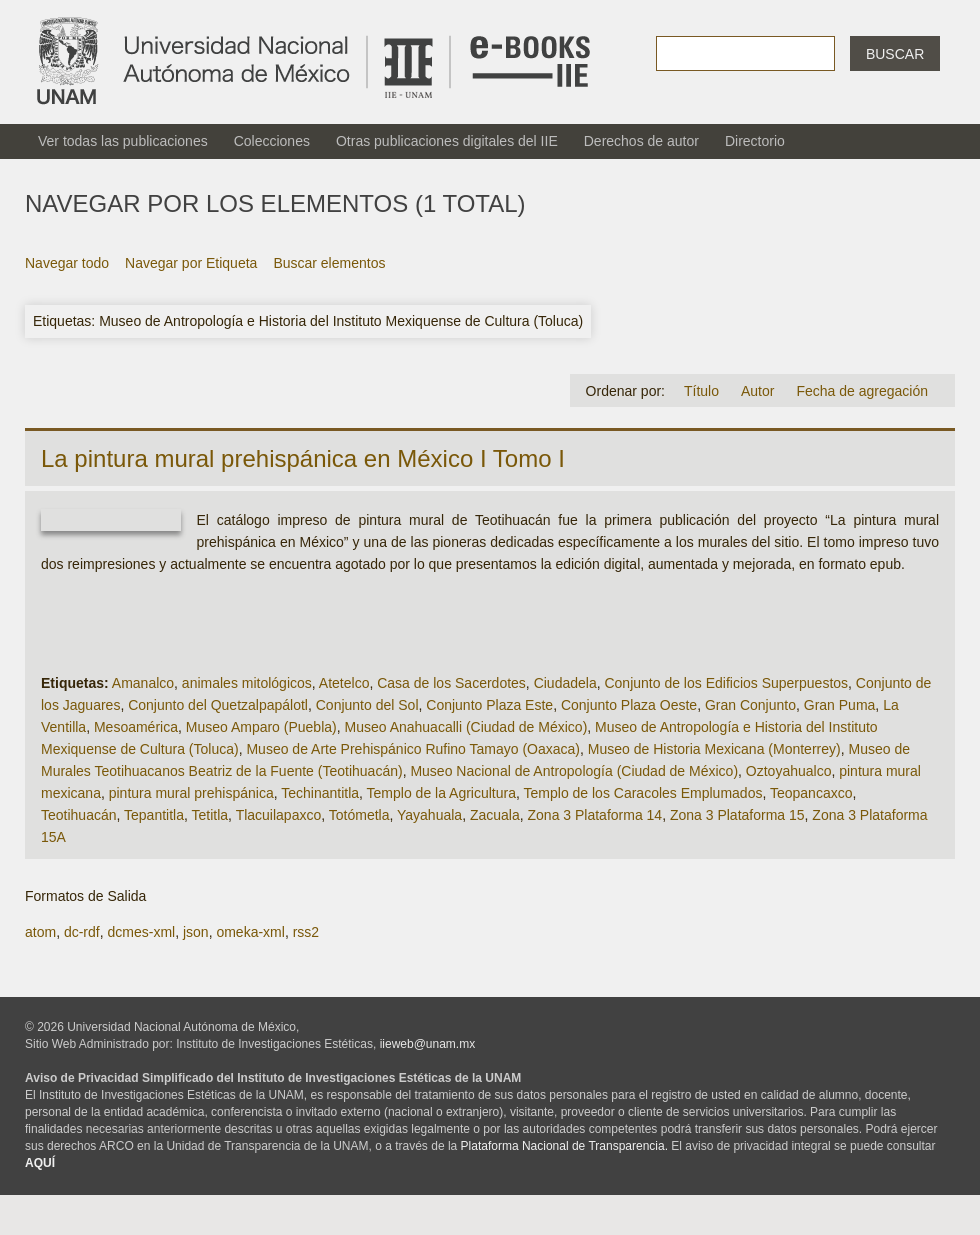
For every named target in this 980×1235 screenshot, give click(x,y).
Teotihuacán (79, 815)
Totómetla (359, 815)
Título (701, 391)
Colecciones (272, 141)
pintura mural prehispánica (191, 793)
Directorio (755, 141)
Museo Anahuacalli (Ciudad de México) (466, 727)
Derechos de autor (641, 141)
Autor (757, 391)
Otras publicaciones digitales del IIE (447, 141)
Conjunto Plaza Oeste (629, 705)
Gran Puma (840, 705)
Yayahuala (429, 815)
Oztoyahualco (789, 771)
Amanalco (143, 683)
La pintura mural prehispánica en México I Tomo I (303, 458)
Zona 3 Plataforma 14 (595, 815)
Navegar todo (67, 263)
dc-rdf (82, 932)
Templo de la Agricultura (441, 793)
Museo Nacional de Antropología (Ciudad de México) (574, 771)
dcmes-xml (141, 932)
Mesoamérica (136, 727)
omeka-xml (250, 932)
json (196, 932)
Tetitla (210, 815)
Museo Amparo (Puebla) (261, 727)
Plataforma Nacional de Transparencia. (564, 1146)
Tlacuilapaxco (279, 815)
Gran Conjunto (750, 705)
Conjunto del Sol (367, 705)
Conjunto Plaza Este (489, 705)
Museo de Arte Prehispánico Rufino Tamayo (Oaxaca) (413, 749)
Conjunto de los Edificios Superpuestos (726, 683)
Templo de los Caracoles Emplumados (643, 793)
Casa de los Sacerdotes (451, 683)
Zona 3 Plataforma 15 (737, 815)
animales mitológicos (247, 683)
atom (40, 932)
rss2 (306, 932)
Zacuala (495, 815)
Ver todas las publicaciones (123, 141)
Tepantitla (154, 815)
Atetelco (344, 683)
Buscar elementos (329, 263)
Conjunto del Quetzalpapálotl (218, 705)
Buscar (895, 54)
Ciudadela (565, 683)
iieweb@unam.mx (428, 1044)
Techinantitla (320, 793)
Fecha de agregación (862, 391)
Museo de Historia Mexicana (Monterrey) (714, 749)
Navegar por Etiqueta (191, 263)
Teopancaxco (811, 793)
